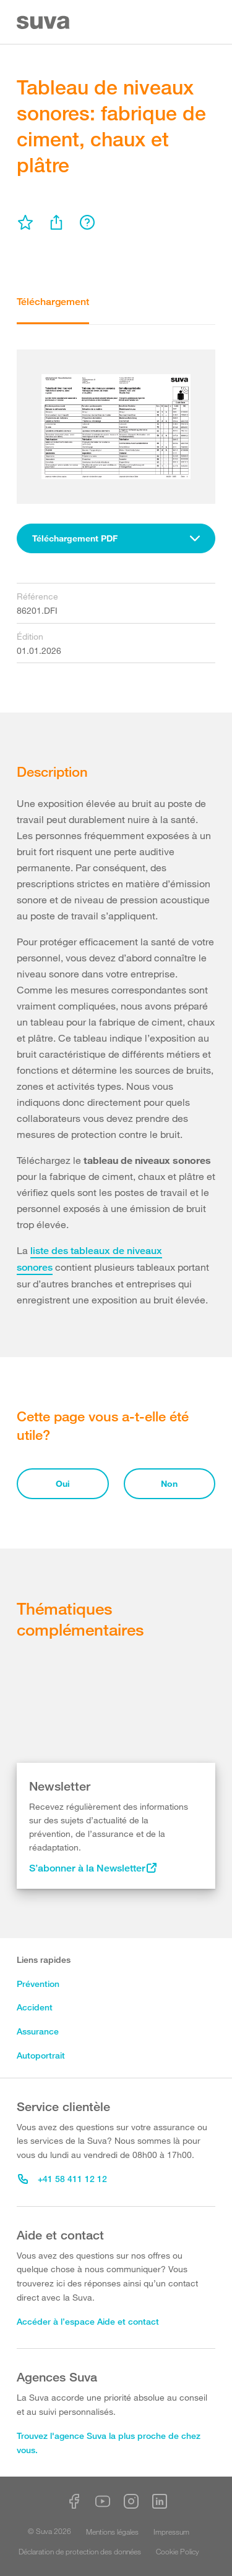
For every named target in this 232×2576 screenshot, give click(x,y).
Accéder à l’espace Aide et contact (88, 2321)
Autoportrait (41, 2055)
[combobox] (116, 538)
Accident (35, 2007)
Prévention (38, 1983)
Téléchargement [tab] (53, 301)
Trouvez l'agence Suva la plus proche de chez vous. (108, 2442)
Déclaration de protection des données (80, 2551)
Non (169, 1483)
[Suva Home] (44, 22)
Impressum (171, 2531)
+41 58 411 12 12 (62, 2178)
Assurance (38, 2031)
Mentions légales (112, 2531)
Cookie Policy (177, 2551)
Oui (63, 1483)
